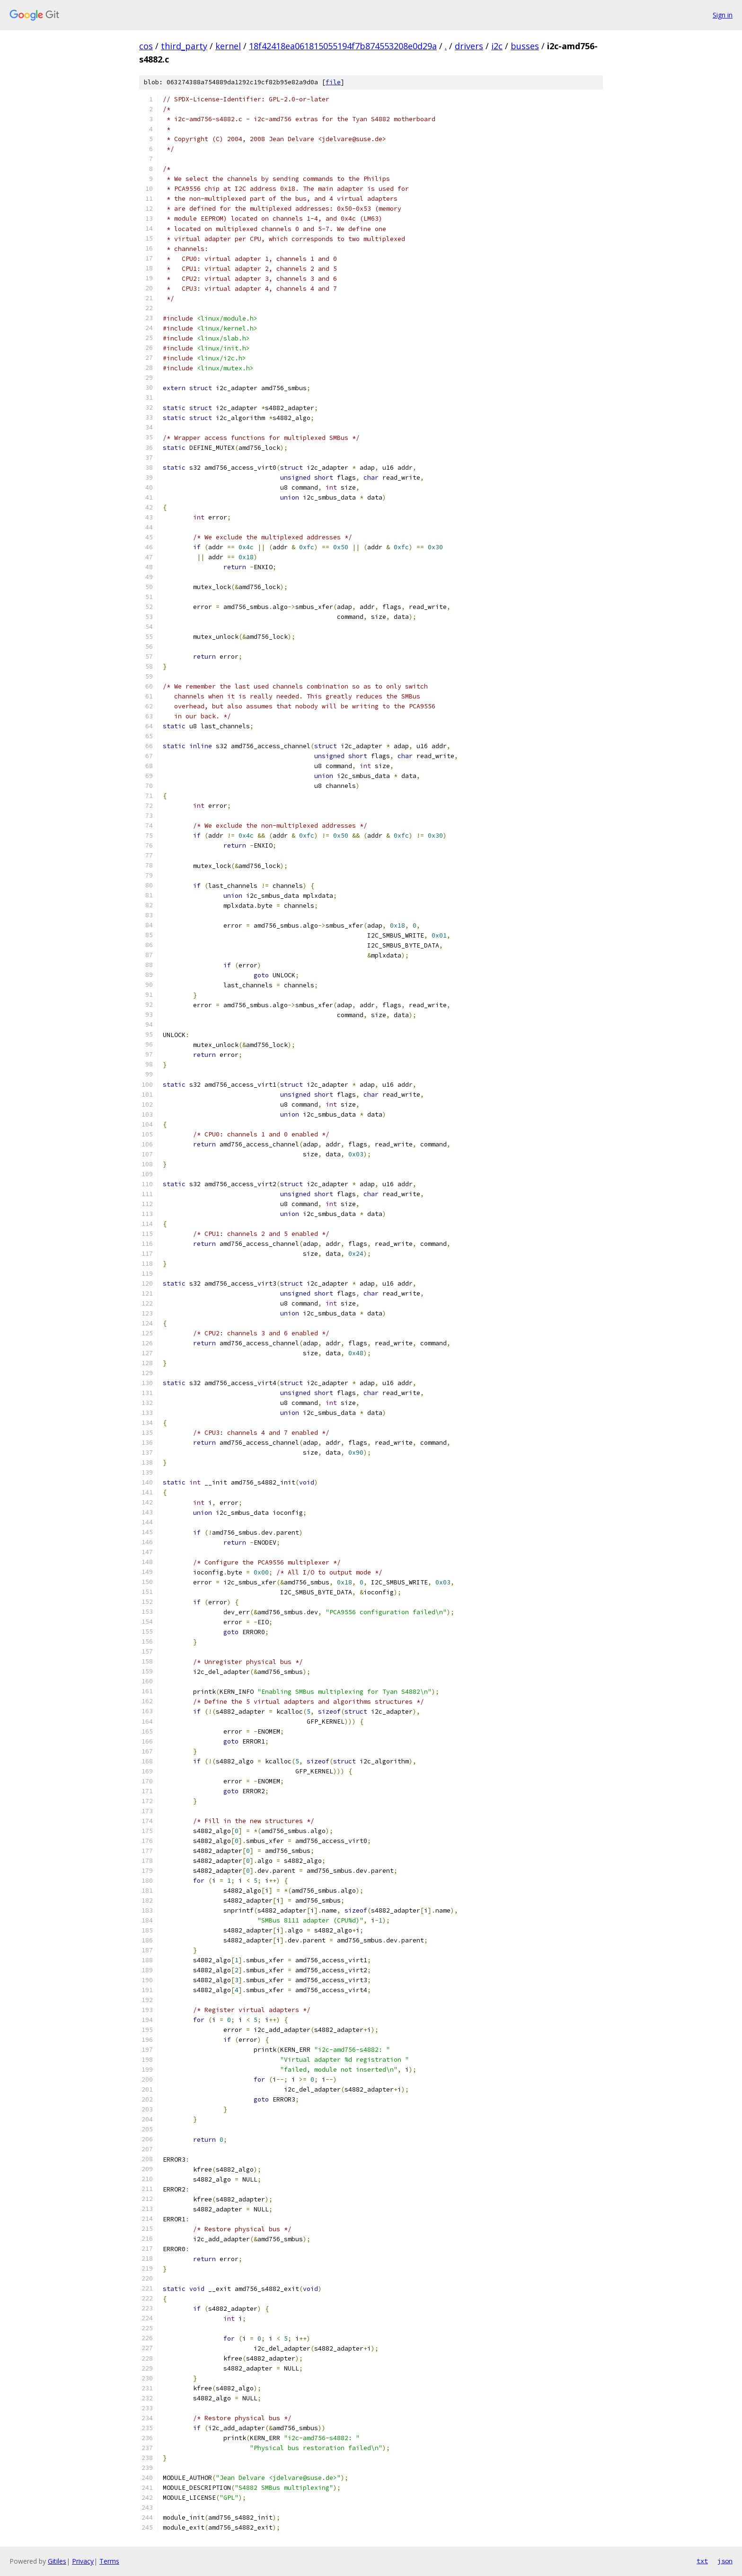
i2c (497, 46)
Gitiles (57, 2561)
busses (525, 46)
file (333, 82)
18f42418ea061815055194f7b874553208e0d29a (343, 46)
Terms (109, 2561)
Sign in (723, 14)
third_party (184, 46)
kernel (228, 46)
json (725, 2561)
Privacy (83, 2561)
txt (702, 2561)
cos (146, 46)
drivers (469, 46)
